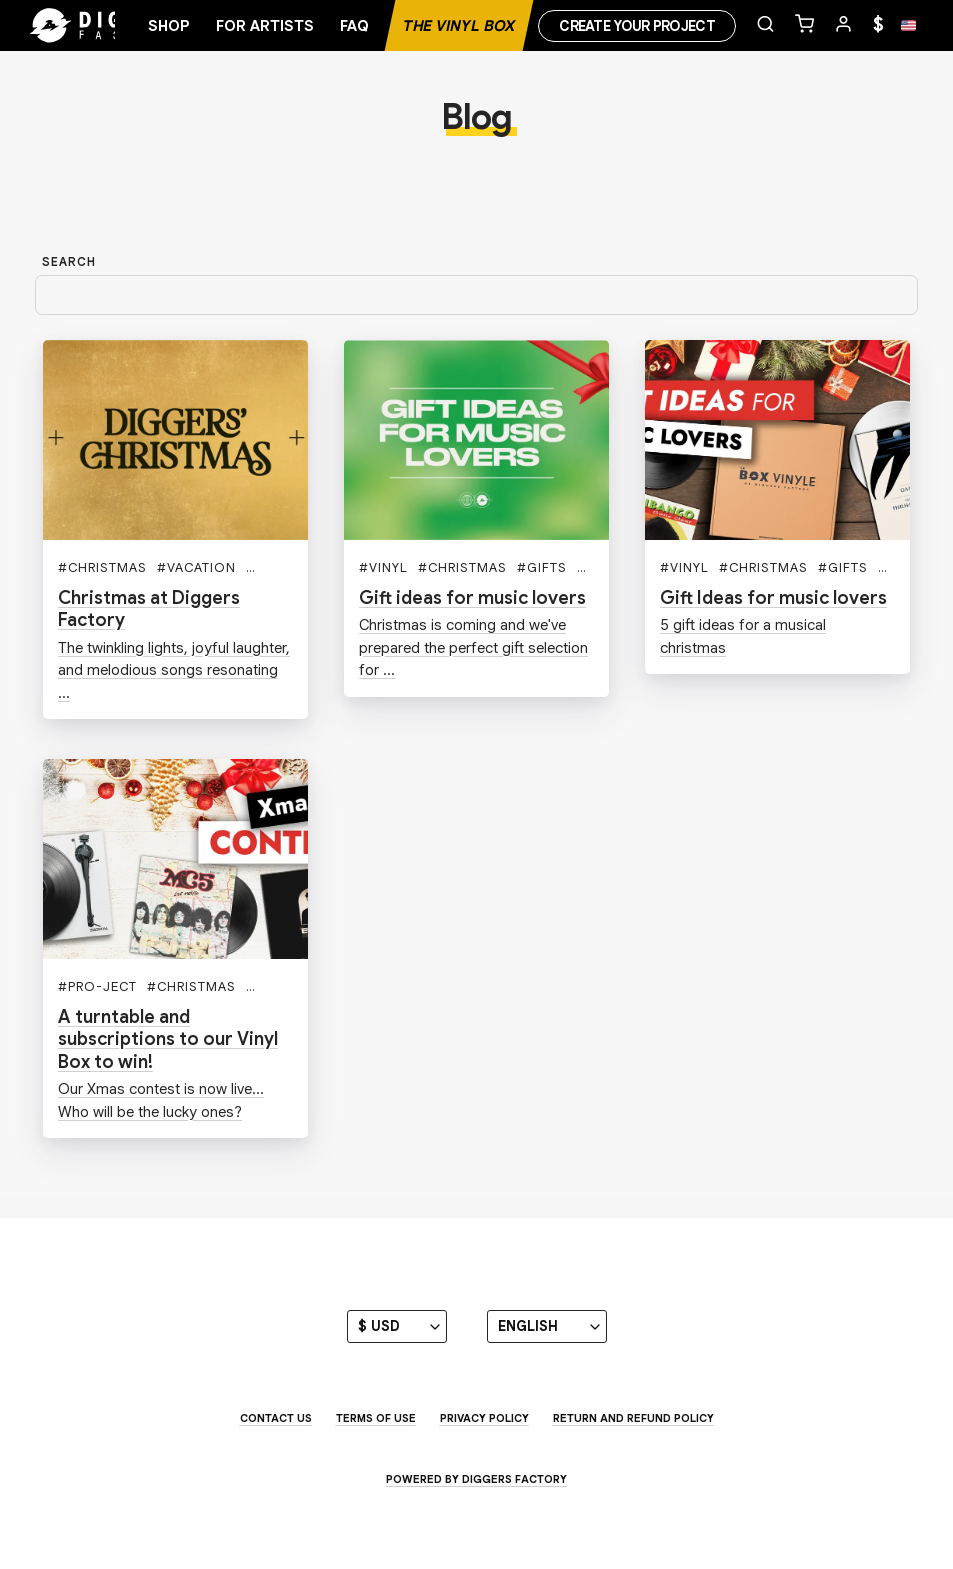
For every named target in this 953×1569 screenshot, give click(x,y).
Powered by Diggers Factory (476, 1479)
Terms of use (376, 1418)
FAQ (354, 26)
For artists (265, 26)
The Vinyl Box (459, 26)
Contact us (276, 1418)
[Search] (476, 295)
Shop (169, 26)
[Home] (110, 26)
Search (69, 261)
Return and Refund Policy (633, 1418)
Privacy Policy (484, 1418)
